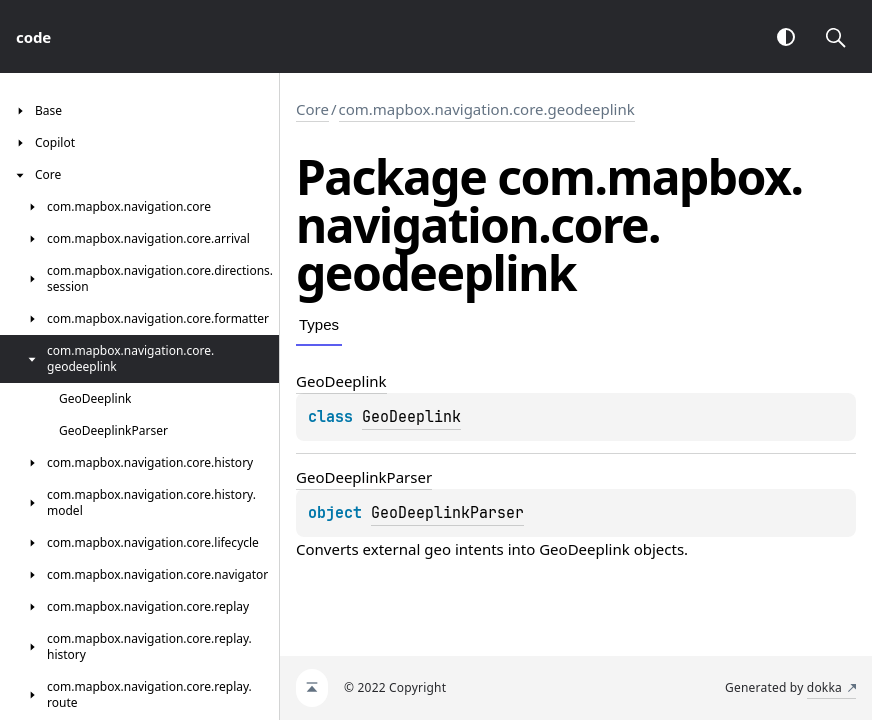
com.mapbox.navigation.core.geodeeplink (487, 109)
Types (319, 324)
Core (312, 109)
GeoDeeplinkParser (447, 513)
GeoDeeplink (411, 417)
